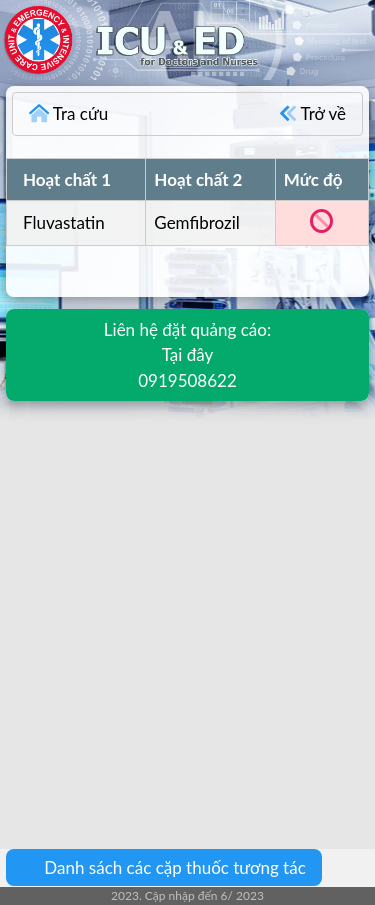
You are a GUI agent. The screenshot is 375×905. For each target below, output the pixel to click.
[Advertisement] (187, 610)
